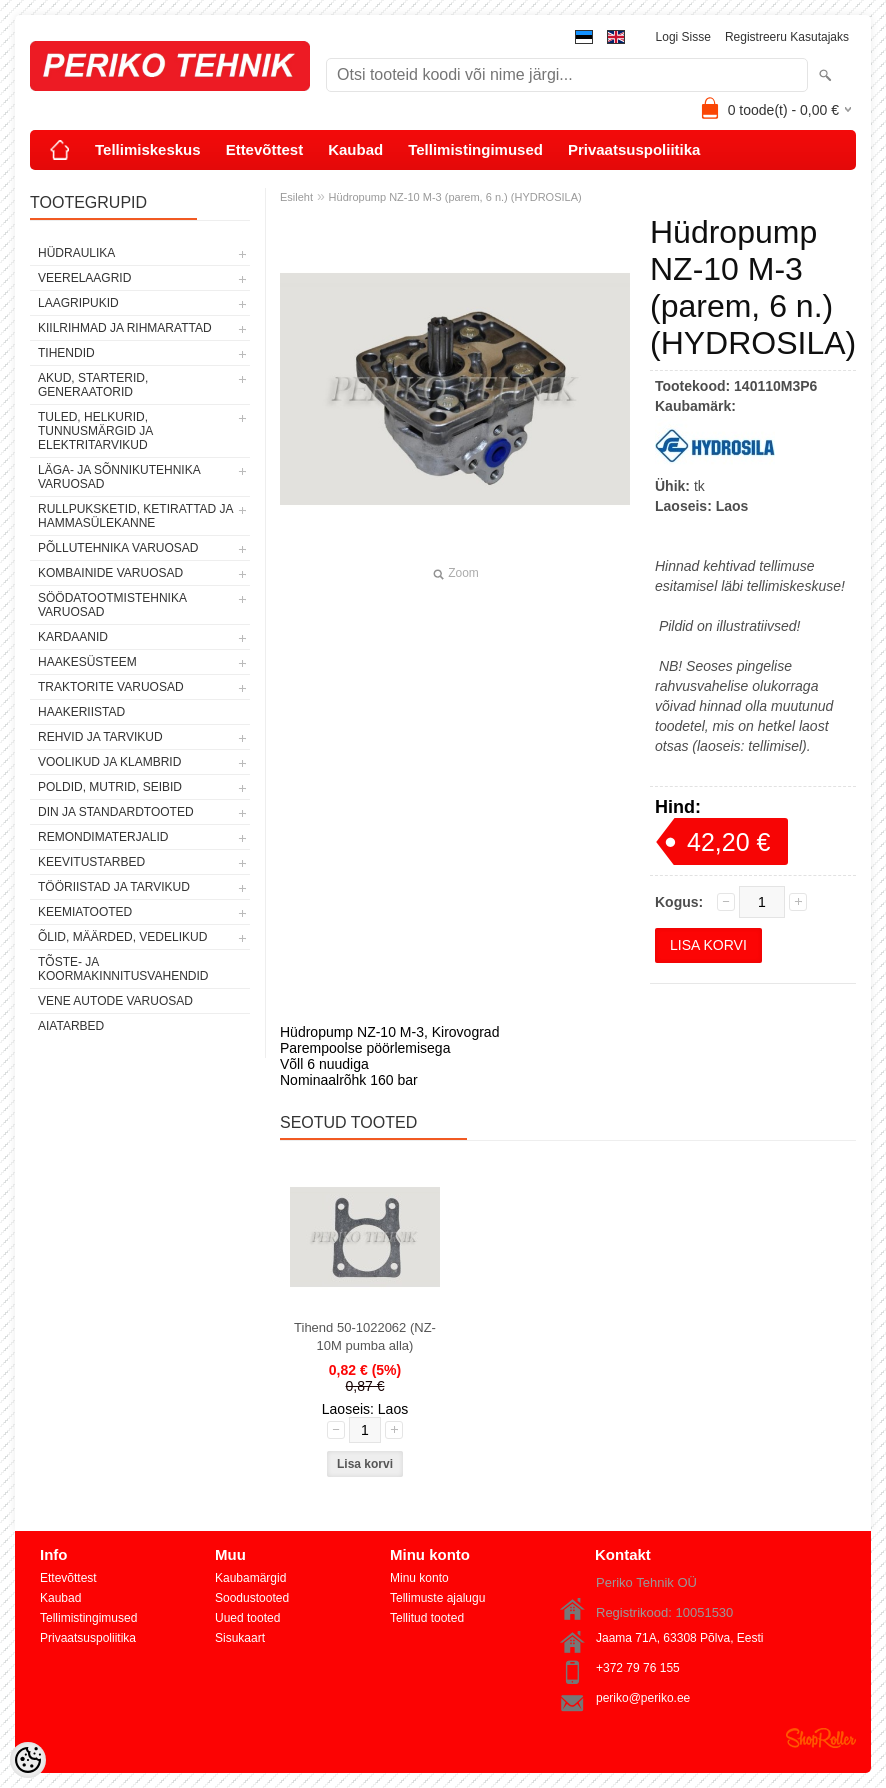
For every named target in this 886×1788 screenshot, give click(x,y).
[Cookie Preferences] (28, 1760)
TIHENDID (66, 353)
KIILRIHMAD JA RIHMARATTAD (125, 328)
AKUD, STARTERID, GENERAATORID (93, 385)
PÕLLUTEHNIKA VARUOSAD (118, 548)
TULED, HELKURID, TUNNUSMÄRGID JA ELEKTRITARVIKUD (95, 431)
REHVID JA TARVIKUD (100, 737)
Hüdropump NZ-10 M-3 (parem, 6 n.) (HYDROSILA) (455, 197)
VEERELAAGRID (84, 278)
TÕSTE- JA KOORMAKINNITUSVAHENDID (123, 969)
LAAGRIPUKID (78, 303)
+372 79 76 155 (638, 1668)
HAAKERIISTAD (81, 712)
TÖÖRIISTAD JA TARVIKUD (114, 887)
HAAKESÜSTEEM (87, 662)
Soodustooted (252, 1598)
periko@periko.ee (643, 1698)
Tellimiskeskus (148, 149)
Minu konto (419, 1578)
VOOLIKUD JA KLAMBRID (109, 762)
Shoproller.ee (821, 1738)
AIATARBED (71, 1026)
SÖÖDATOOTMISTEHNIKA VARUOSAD (112, 605)
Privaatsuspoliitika (634, 149)
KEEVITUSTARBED (91, 862)
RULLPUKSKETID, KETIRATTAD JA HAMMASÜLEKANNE (135, 516)
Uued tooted (247, 1618)
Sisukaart (240, 1638)
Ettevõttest (265, 149)
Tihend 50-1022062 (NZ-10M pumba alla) (365, 1336)
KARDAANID (73, 637)
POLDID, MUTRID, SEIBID (110, 787)
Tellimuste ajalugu (437, 1598)
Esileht (296, 197)
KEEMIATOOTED (85, 912)
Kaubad (355, 149)
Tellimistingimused (475, 149)
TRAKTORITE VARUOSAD (111, 687)
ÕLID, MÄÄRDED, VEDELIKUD (122, 937)
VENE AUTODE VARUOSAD (115, 1001)
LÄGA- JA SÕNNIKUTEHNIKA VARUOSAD (119, 477)
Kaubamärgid (250, 1578)
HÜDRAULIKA (76, 253)
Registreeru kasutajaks (787, 37)
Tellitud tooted (427, 1618)
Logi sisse (683, 37)
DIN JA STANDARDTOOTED (116, 812)
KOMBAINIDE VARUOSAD (110, 573)
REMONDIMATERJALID (103, 837)
